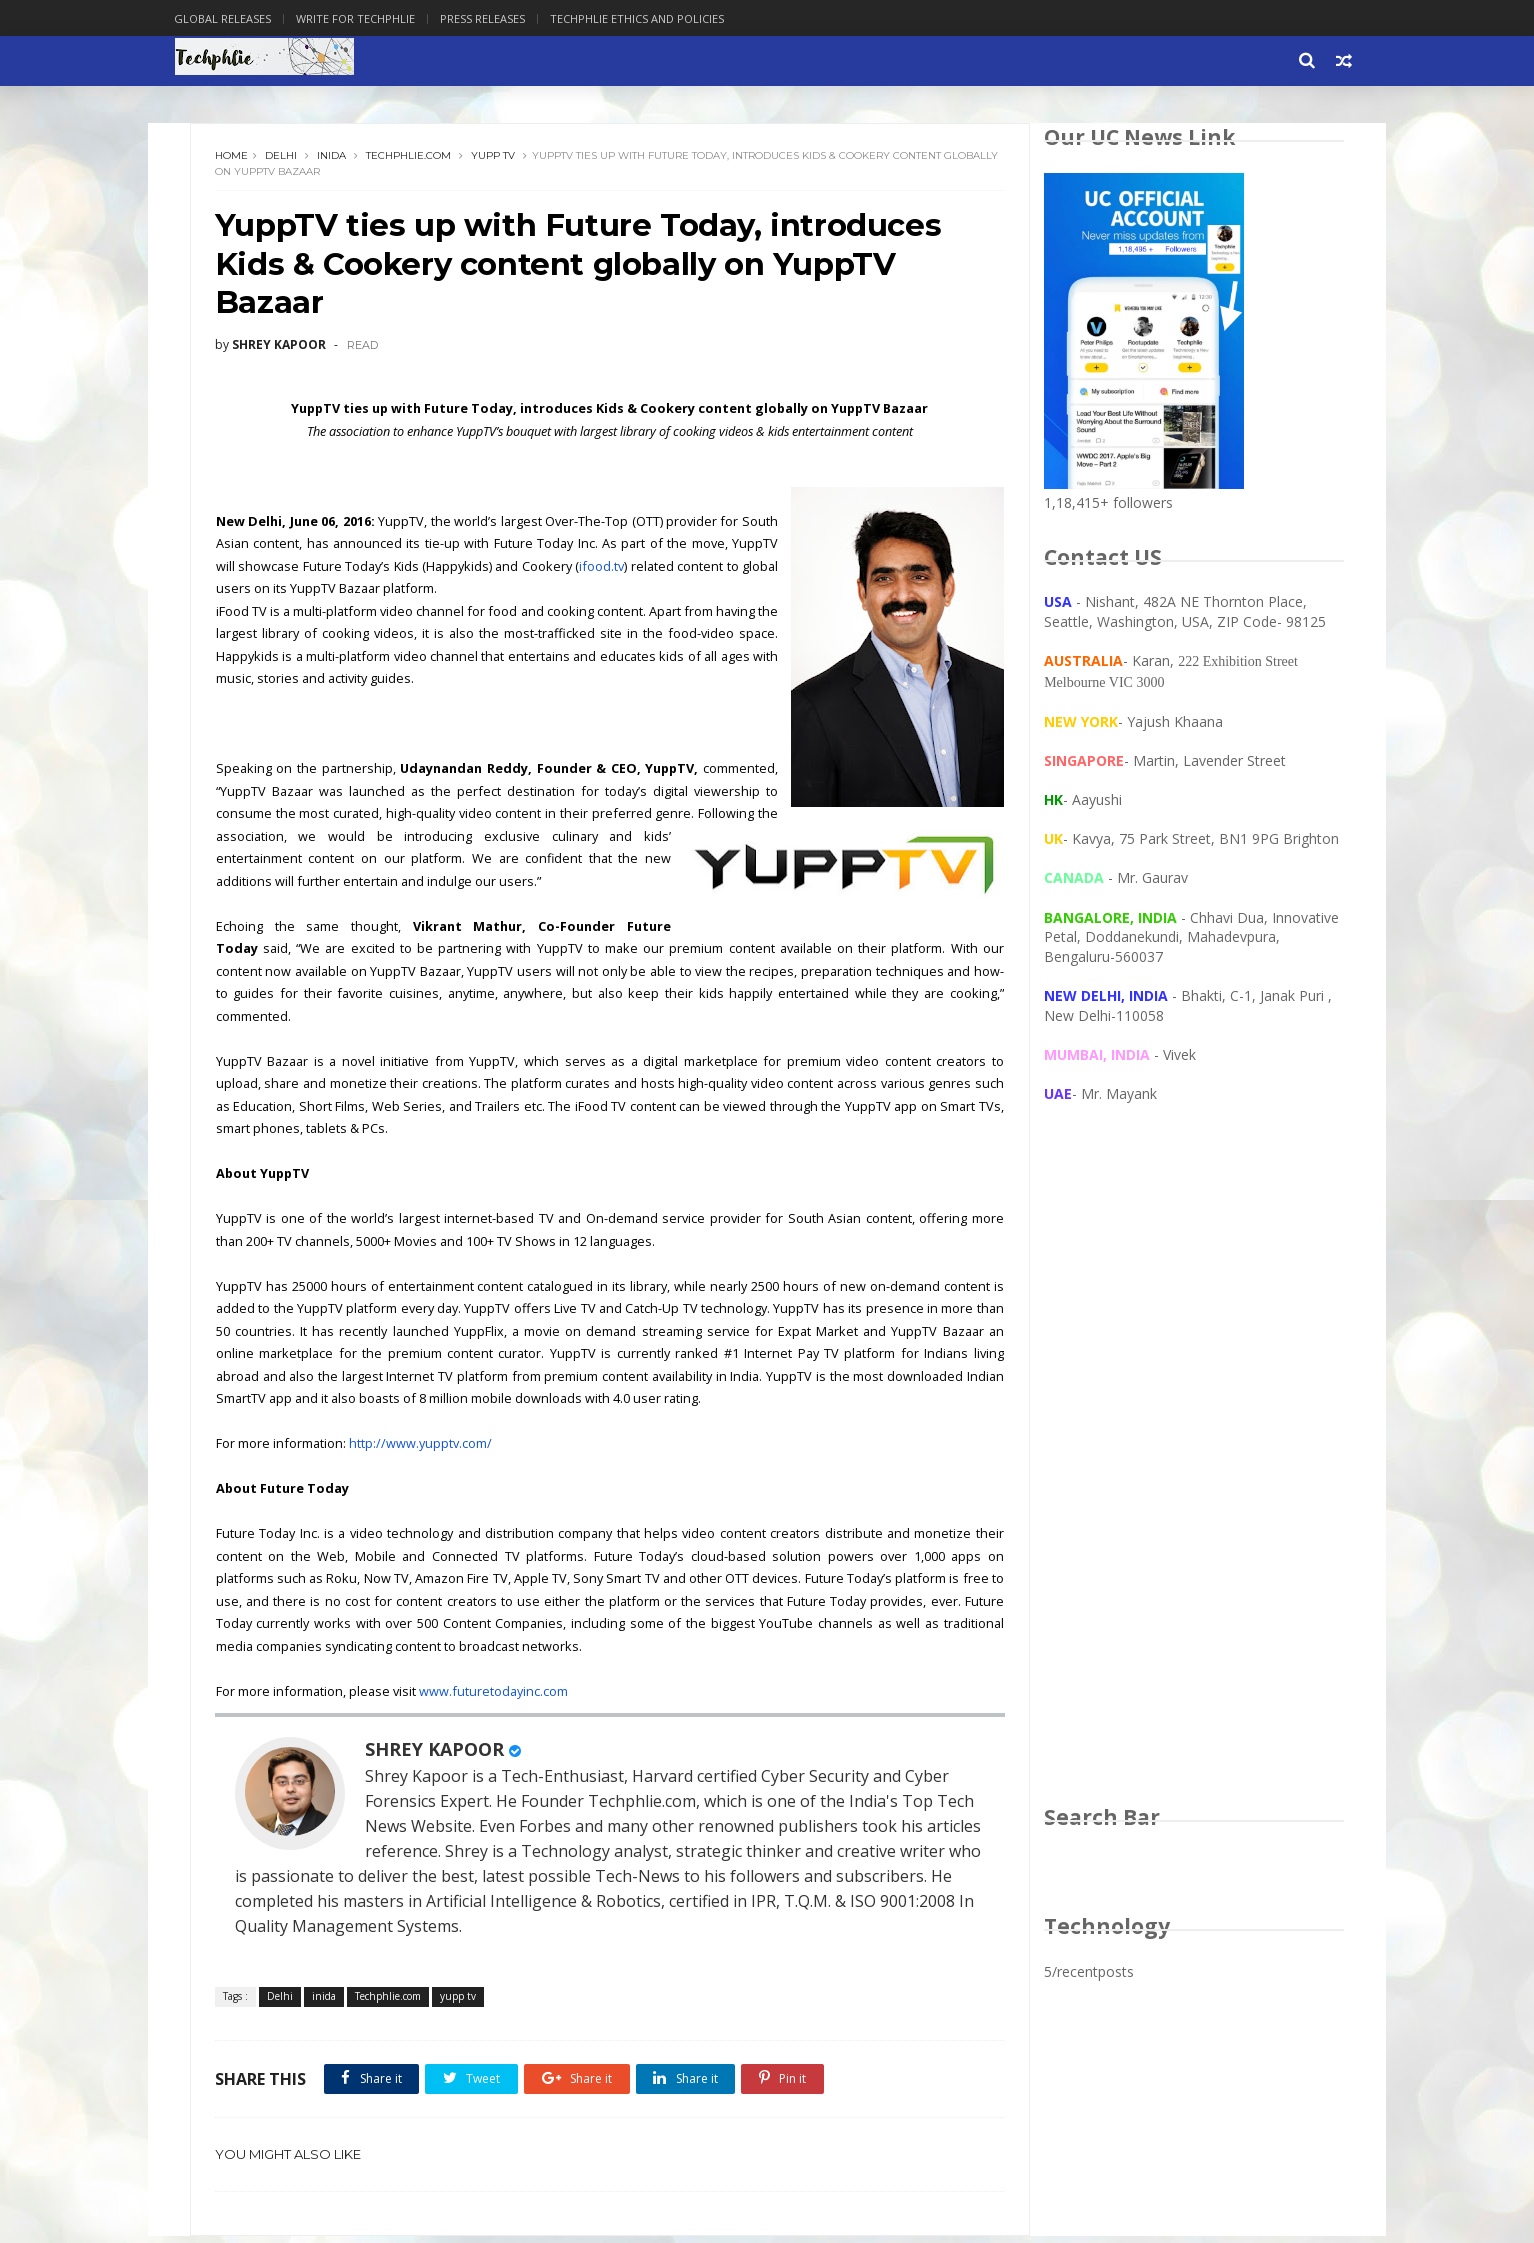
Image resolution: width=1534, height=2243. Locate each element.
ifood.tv (714, 573)
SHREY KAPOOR (437, 1755)
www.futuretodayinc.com (495, 1698)
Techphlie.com (411, 159)
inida (334, 159)
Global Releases (240, 18)
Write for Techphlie (373, 18)
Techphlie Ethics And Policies (655, 18)
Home (234, 159)
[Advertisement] (1192, 1476)
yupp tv (496, 159)
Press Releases (500, 18)
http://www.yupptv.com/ (422, 1450)
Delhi (284, 159)
